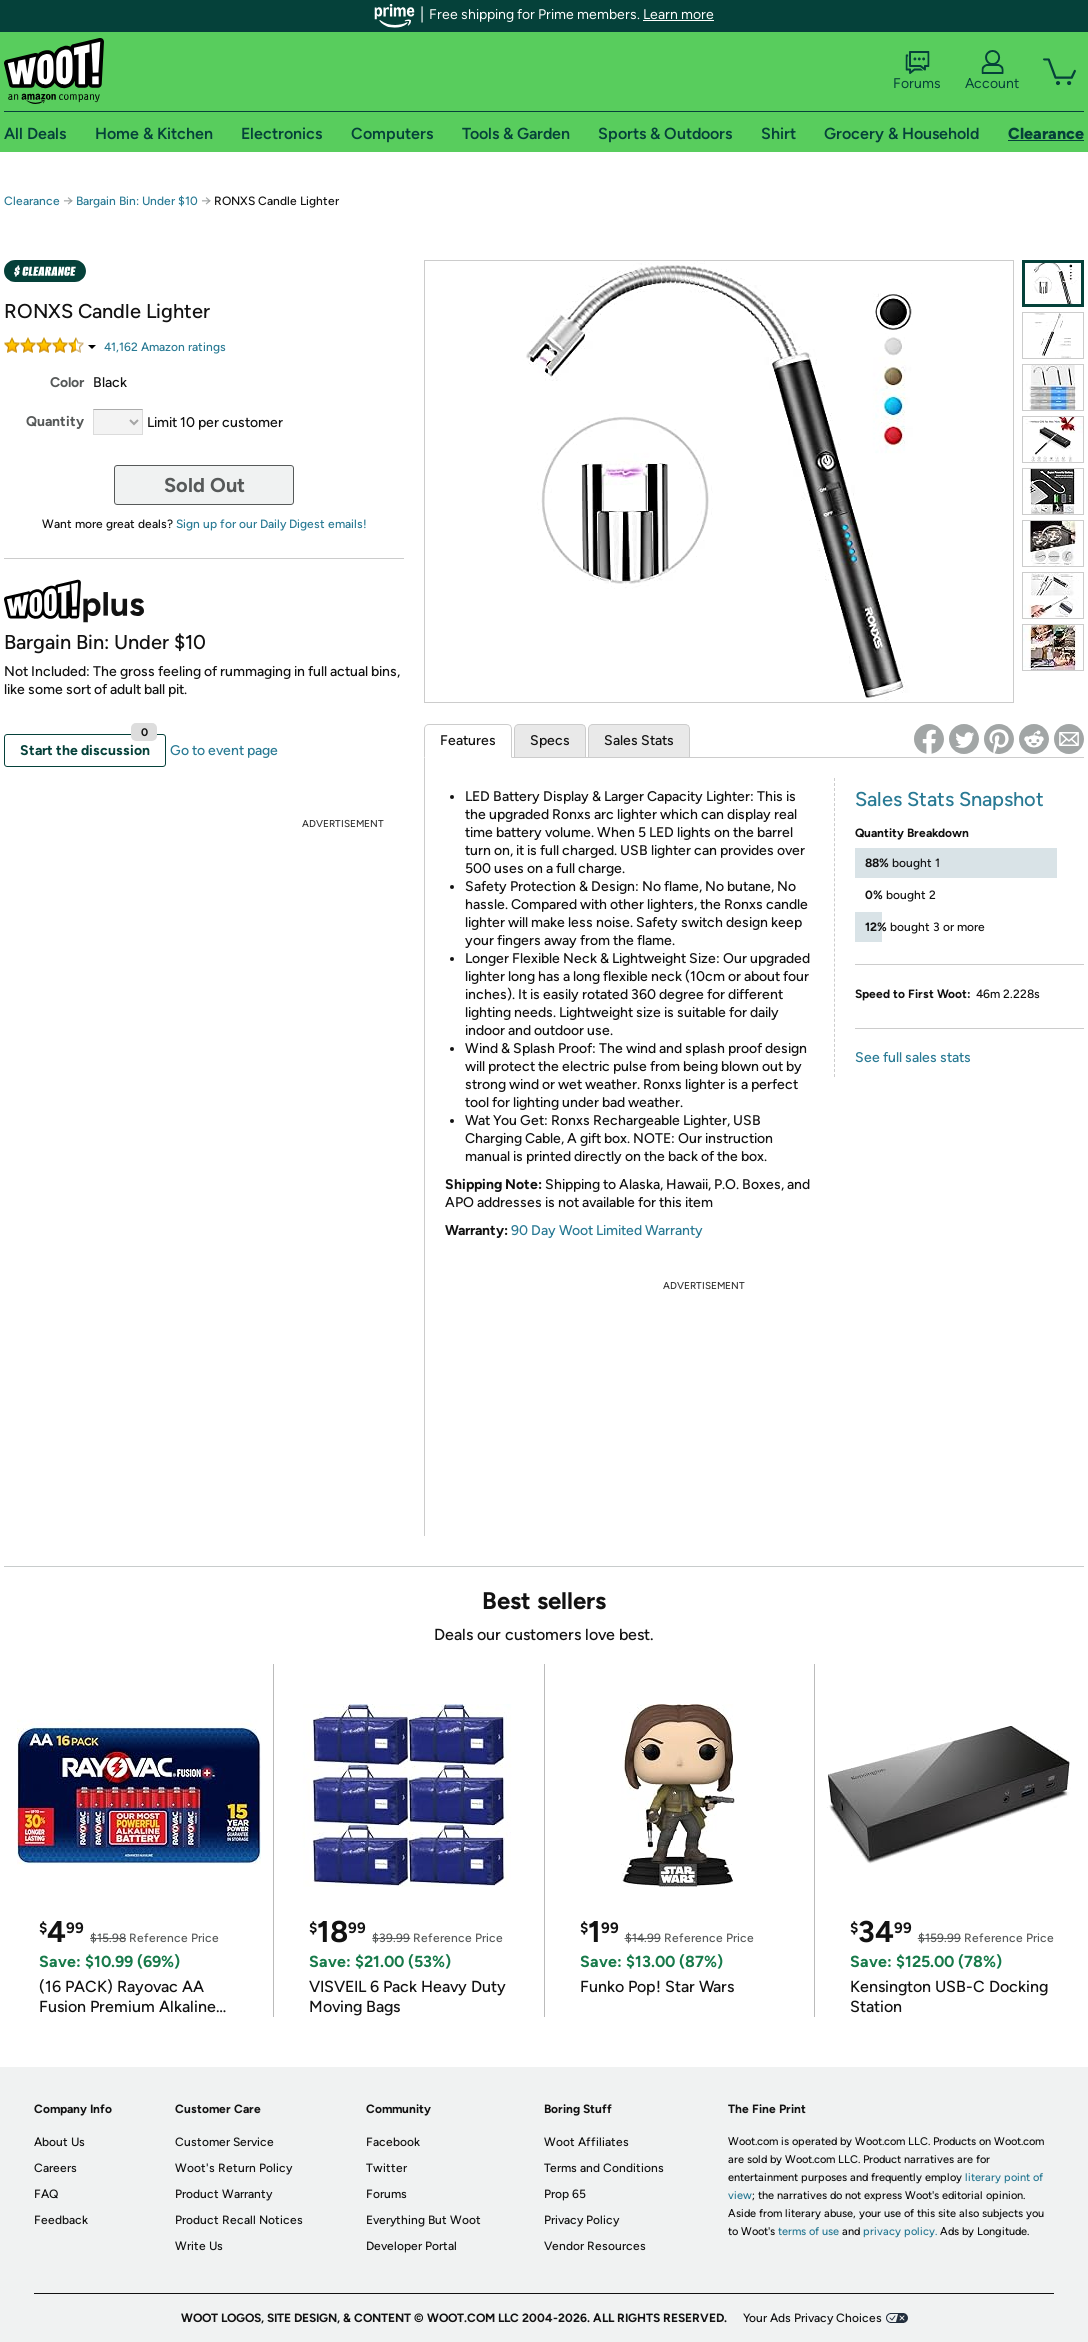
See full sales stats (913, 1057)
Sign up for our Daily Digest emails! (271, 524)
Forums (917, 71)
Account (992, 71)
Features (468, 740)
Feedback (61, 2220)
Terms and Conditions (604, 2168)
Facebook (393, 2142)
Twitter (386, 2168)
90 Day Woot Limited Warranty (607, 1230)
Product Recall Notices (239, 2220)
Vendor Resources (595, 2246)
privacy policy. (900, 2231)
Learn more (678, 14)
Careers (55, 2168)
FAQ (46, 2194)
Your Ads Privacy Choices (812, 2318)
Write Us (199, 2246)
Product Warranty (223, 2194)
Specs (550, 740)
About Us (59, 2142)
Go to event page (224, 750)
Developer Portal (411, 2246)
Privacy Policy (581, 2220)
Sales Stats (639, 740)
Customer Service (224, 2142)
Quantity (55, 421)
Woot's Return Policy (233, 2168)
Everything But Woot (423, 2220)
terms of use (808, 2231)
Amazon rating (165, 347)
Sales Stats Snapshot (949, 799)
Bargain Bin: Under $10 (137, 201)
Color (67, 382)
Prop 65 (565, 2194)
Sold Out (204, 485)
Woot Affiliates (586, 2142)
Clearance (32, 201)
